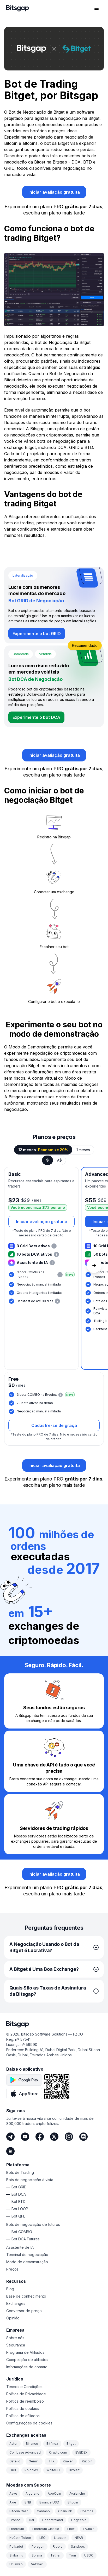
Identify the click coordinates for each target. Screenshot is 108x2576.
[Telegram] (10, 2136)
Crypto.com (58, 2452)
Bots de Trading (20, 2172)
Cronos (15, 2520)
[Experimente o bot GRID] (36, 633)
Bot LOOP (19, 2209)
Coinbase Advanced (25, 2452)
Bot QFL (18, 2216)
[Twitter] (54, 2136)
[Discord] (83, 2136)
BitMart (74, 2470)
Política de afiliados (23, 2416)
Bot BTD (18, 2201)
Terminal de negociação (27, 2254)
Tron (72, 2555)
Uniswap (16, 2564)
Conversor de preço (24, 2310)
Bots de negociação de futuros (33, 2224)
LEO (42, 2538)
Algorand (32, 2493)
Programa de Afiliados (25, 2352)
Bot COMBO (21, 2231)
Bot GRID (19, 2187)
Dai (31, 2520)
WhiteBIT (53, 2470)
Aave (13, 2493)
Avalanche (77, 2493)
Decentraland (52, 2520)
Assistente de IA (20, 2247)
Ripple (58, 2546)
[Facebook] (39, 2136)
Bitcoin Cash (18, 2511)
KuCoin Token (20, 2538)
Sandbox (78, 2546)
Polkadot (16, 2546)
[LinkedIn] (10, 2151)
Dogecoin (78, 2520)
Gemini (34, 2461)
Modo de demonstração (27, 2262)
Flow (71, 2529)
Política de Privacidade (26, 2394)
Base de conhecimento (26, 2296)
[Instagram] (69, 2136)
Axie (12, 2502)
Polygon (38, 2546)
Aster (13, 2443)
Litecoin (60, 2538)
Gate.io (14, 2461)
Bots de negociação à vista (29, 2179)
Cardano (43, 2511)
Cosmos (86, 2511)
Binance (32, 2443)
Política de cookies (22, 2408)
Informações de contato (26, 2367)
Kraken (68, 2461)
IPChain (88, 2529)
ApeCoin (54, 2493)
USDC (88, 2555)
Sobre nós (15, 2338)
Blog (10, 2289)
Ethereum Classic (45, 2529)
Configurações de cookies (29, 2423)
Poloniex (31, 2470)
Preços (12, 2269)
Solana (37, 2555)
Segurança (15, 2345)
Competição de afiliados (27, 2359)
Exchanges (15, 2303)
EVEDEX (81, 2452)
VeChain (37, 2564)
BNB (28, 2502)
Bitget (71, 2443)
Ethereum (16, 2529)
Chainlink (65, 2511)
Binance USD (49, 2502)
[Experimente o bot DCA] (36, 717)
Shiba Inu (16, 2555)
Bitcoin (73, 2502)
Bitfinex (52, 2443)
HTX (51, 2461)
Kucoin (87, 2461)
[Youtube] (25, 2136)
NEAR (79, 2538)
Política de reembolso (25, 2401)
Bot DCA (18, 2194)
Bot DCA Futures (25, 2239)
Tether (55, 2555)
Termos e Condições (24, 2386)
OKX (12, 2470)
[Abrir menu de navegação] (96, 8)
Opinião (13, 2318)
